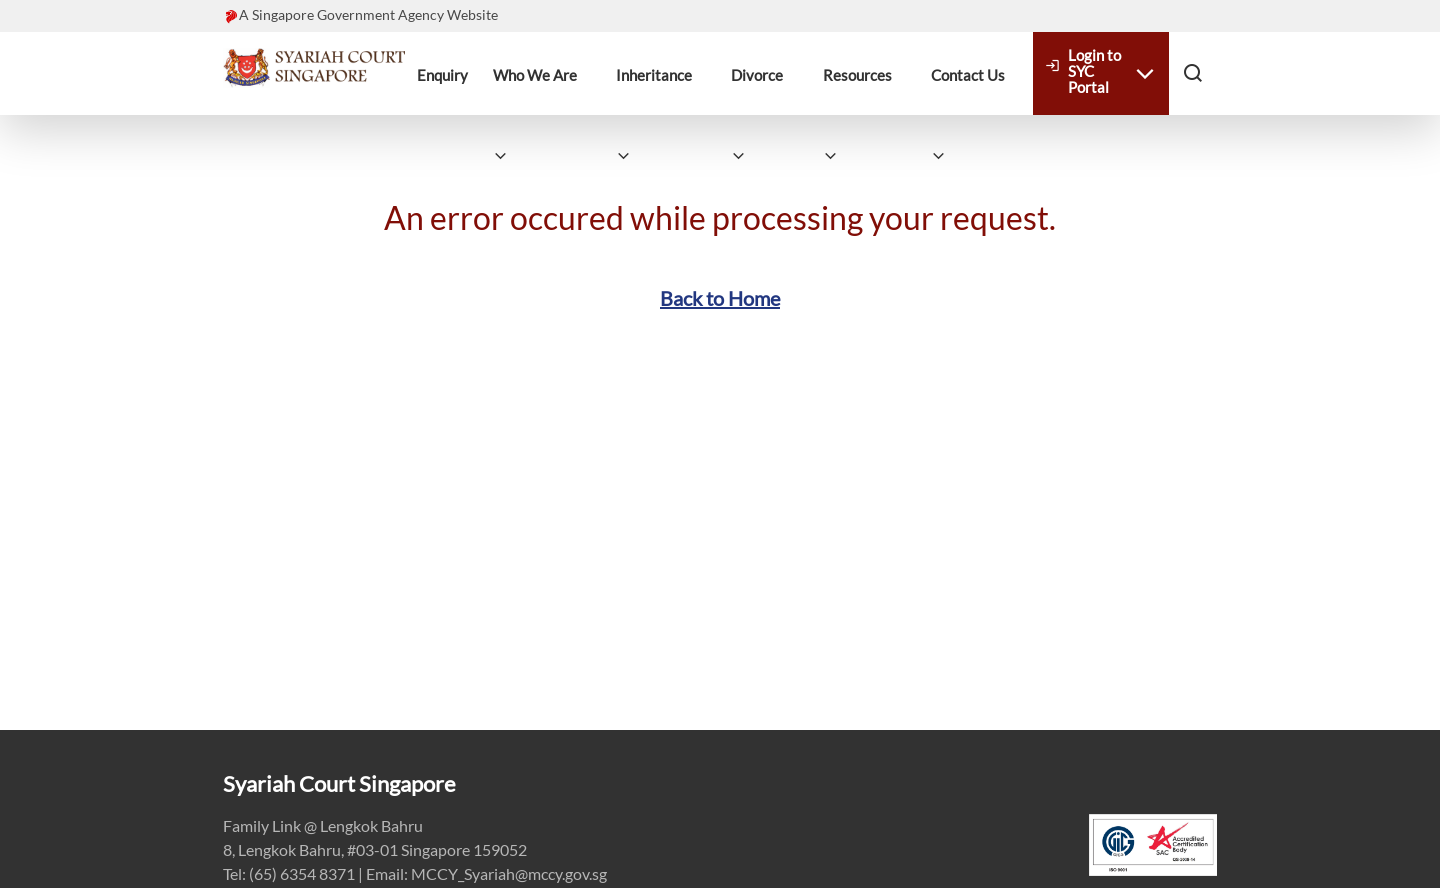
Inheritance (654, 75)
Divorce (757, 75)
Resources (857, 75)
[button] (1193, 72)
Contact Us (968, 75)
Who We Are (535, 75)
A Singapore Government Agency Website (368, 14)
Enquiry (442, 75)
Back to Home (720, 298)
